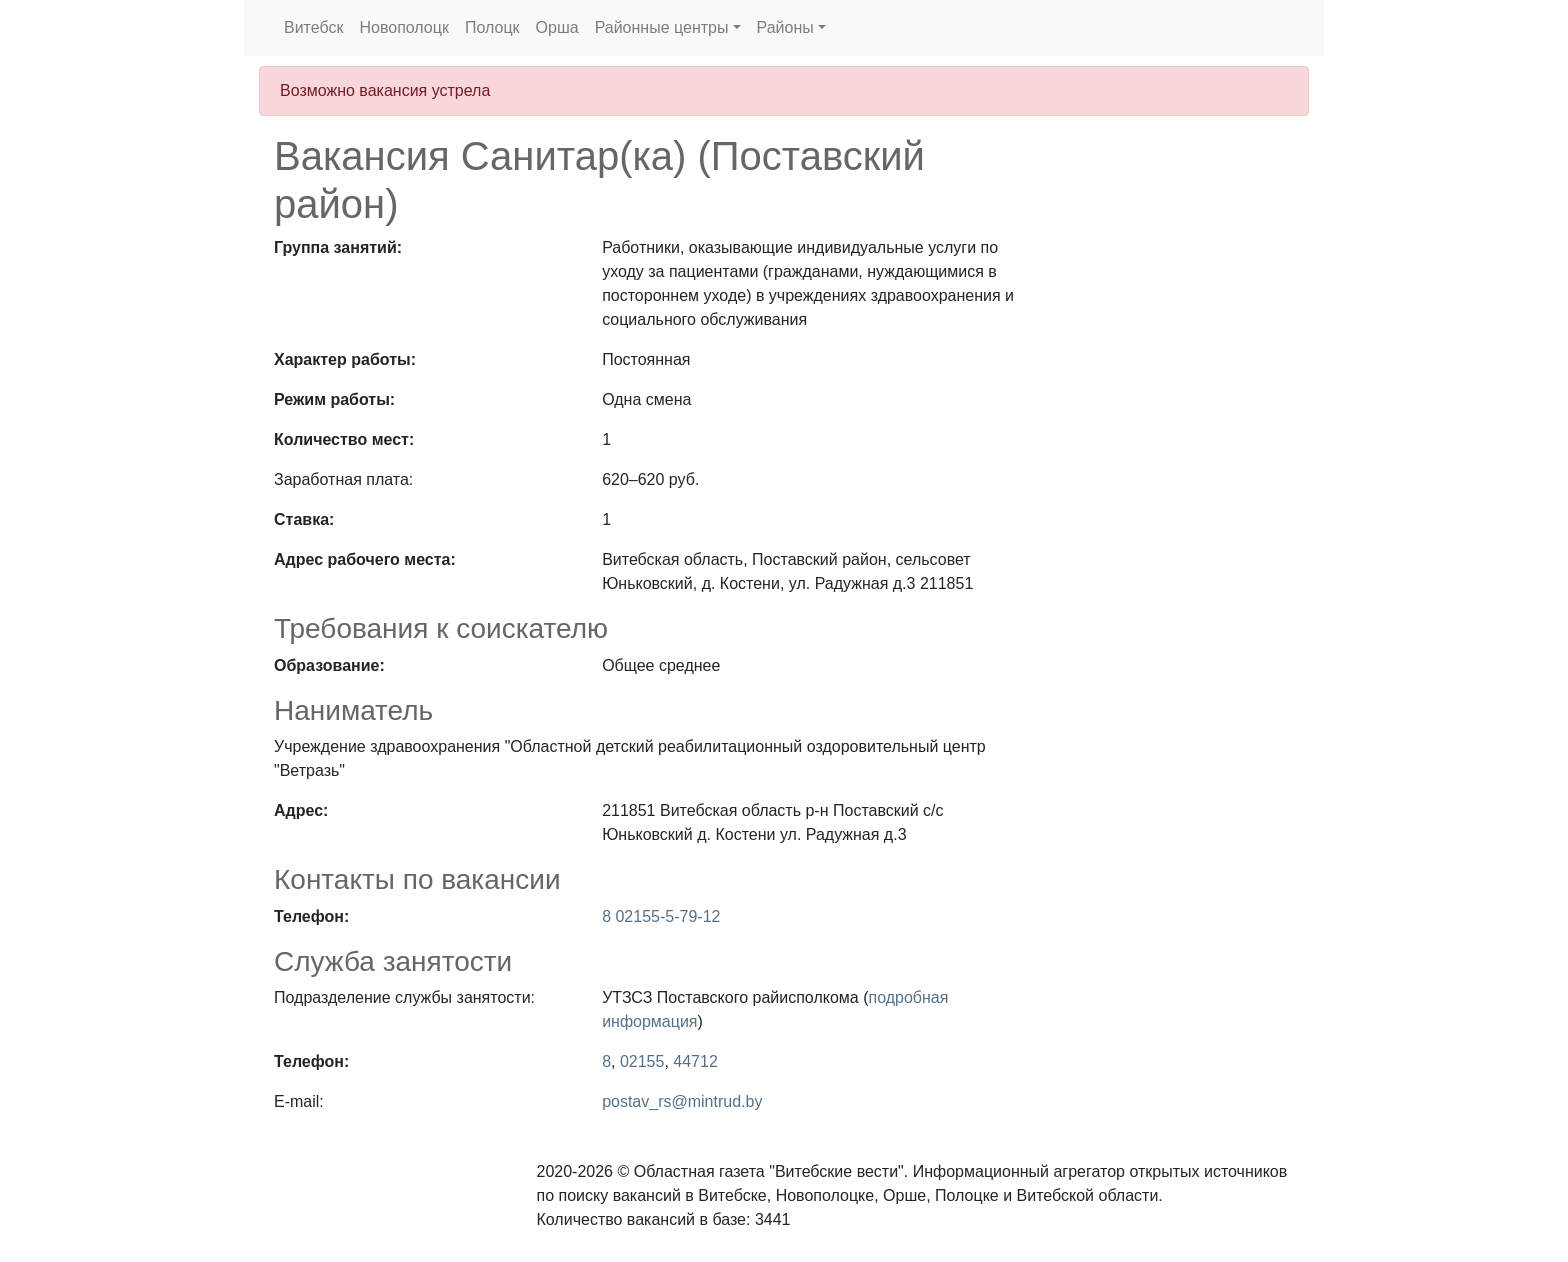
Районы (785, 27)
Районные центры (662, 27)
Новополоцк (403, 27)
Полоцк (492, 27)
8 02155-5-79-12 (661, 916)
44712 (695, 1061)
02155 (642, 1061)
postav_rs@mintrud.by (682, 1101)
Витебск (313, 27)
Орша (557, 27)
